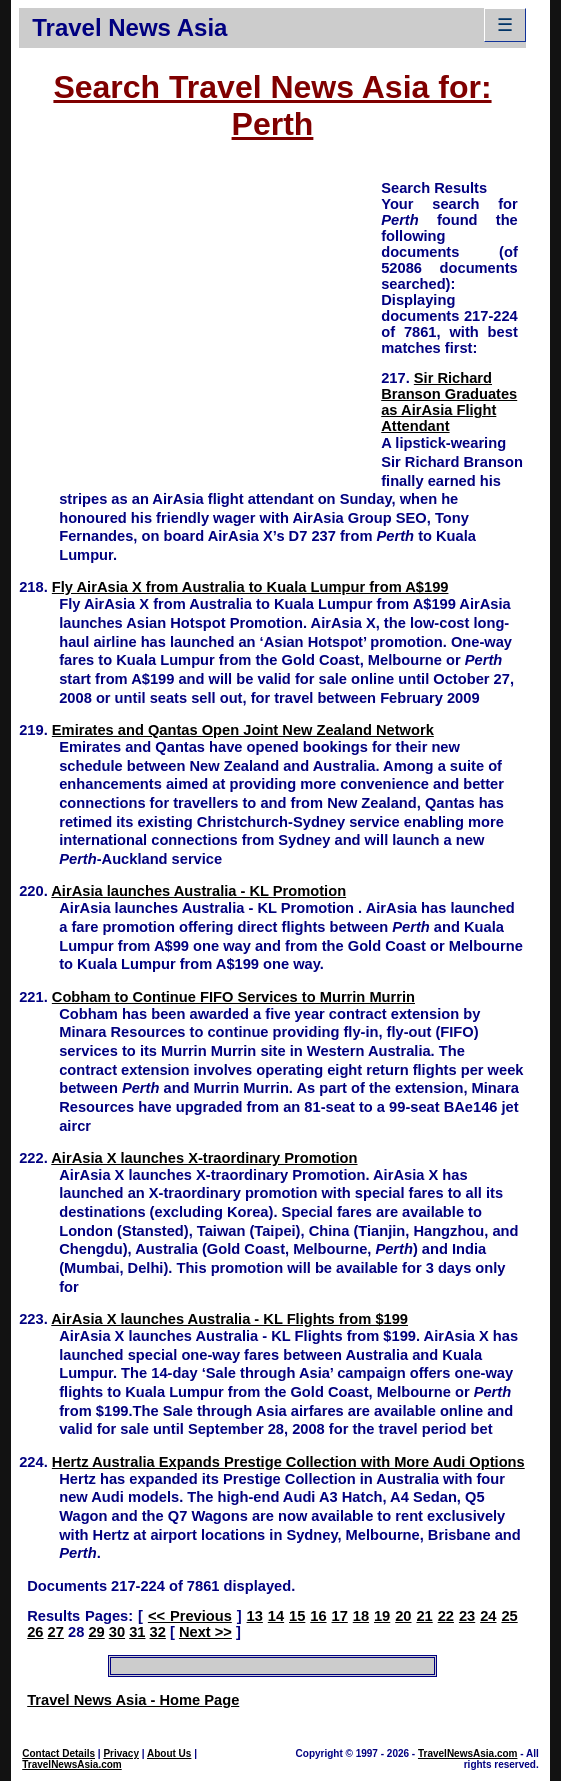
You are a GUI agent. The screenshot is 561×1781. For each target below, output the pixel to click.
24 (488, 1616)
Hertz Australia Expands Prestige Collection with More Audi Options (288, 1462)
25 (509, 1616)
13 (255, 1616)
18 (361, 1616)
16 (318, 1616)
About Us (169, 1753)
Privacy (121, 1753)
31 (137, 1632)
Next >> (205, 1632)
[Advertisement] (200, 318)
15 (297, 1616)
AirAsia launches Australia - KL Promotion (198, 891)
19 (382, 1616)
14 (276, 1616)
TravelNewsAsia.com (72, 1764)
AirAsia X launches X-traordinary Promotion (204, 1158)
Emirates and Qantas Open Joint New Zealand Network (243, 730)
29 (96, 1632)
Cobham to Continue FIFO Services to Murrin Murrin (233, 997)
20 (403, 1616)
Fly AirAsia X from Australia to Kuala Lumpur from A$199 (250, 587)
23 (467, 1616)
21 (424, 1616)
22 (446, 1616)
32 (158, 1632)
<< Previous (190, 1616)
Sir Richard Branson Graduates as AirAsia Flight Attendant (449, 402)
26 (35, 1632)
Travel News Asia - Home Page (133, 1700)
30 (117, 1632)
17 (340, 1616)
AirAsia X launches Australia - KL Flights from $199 (229, 1319)
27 (56, 1632)
